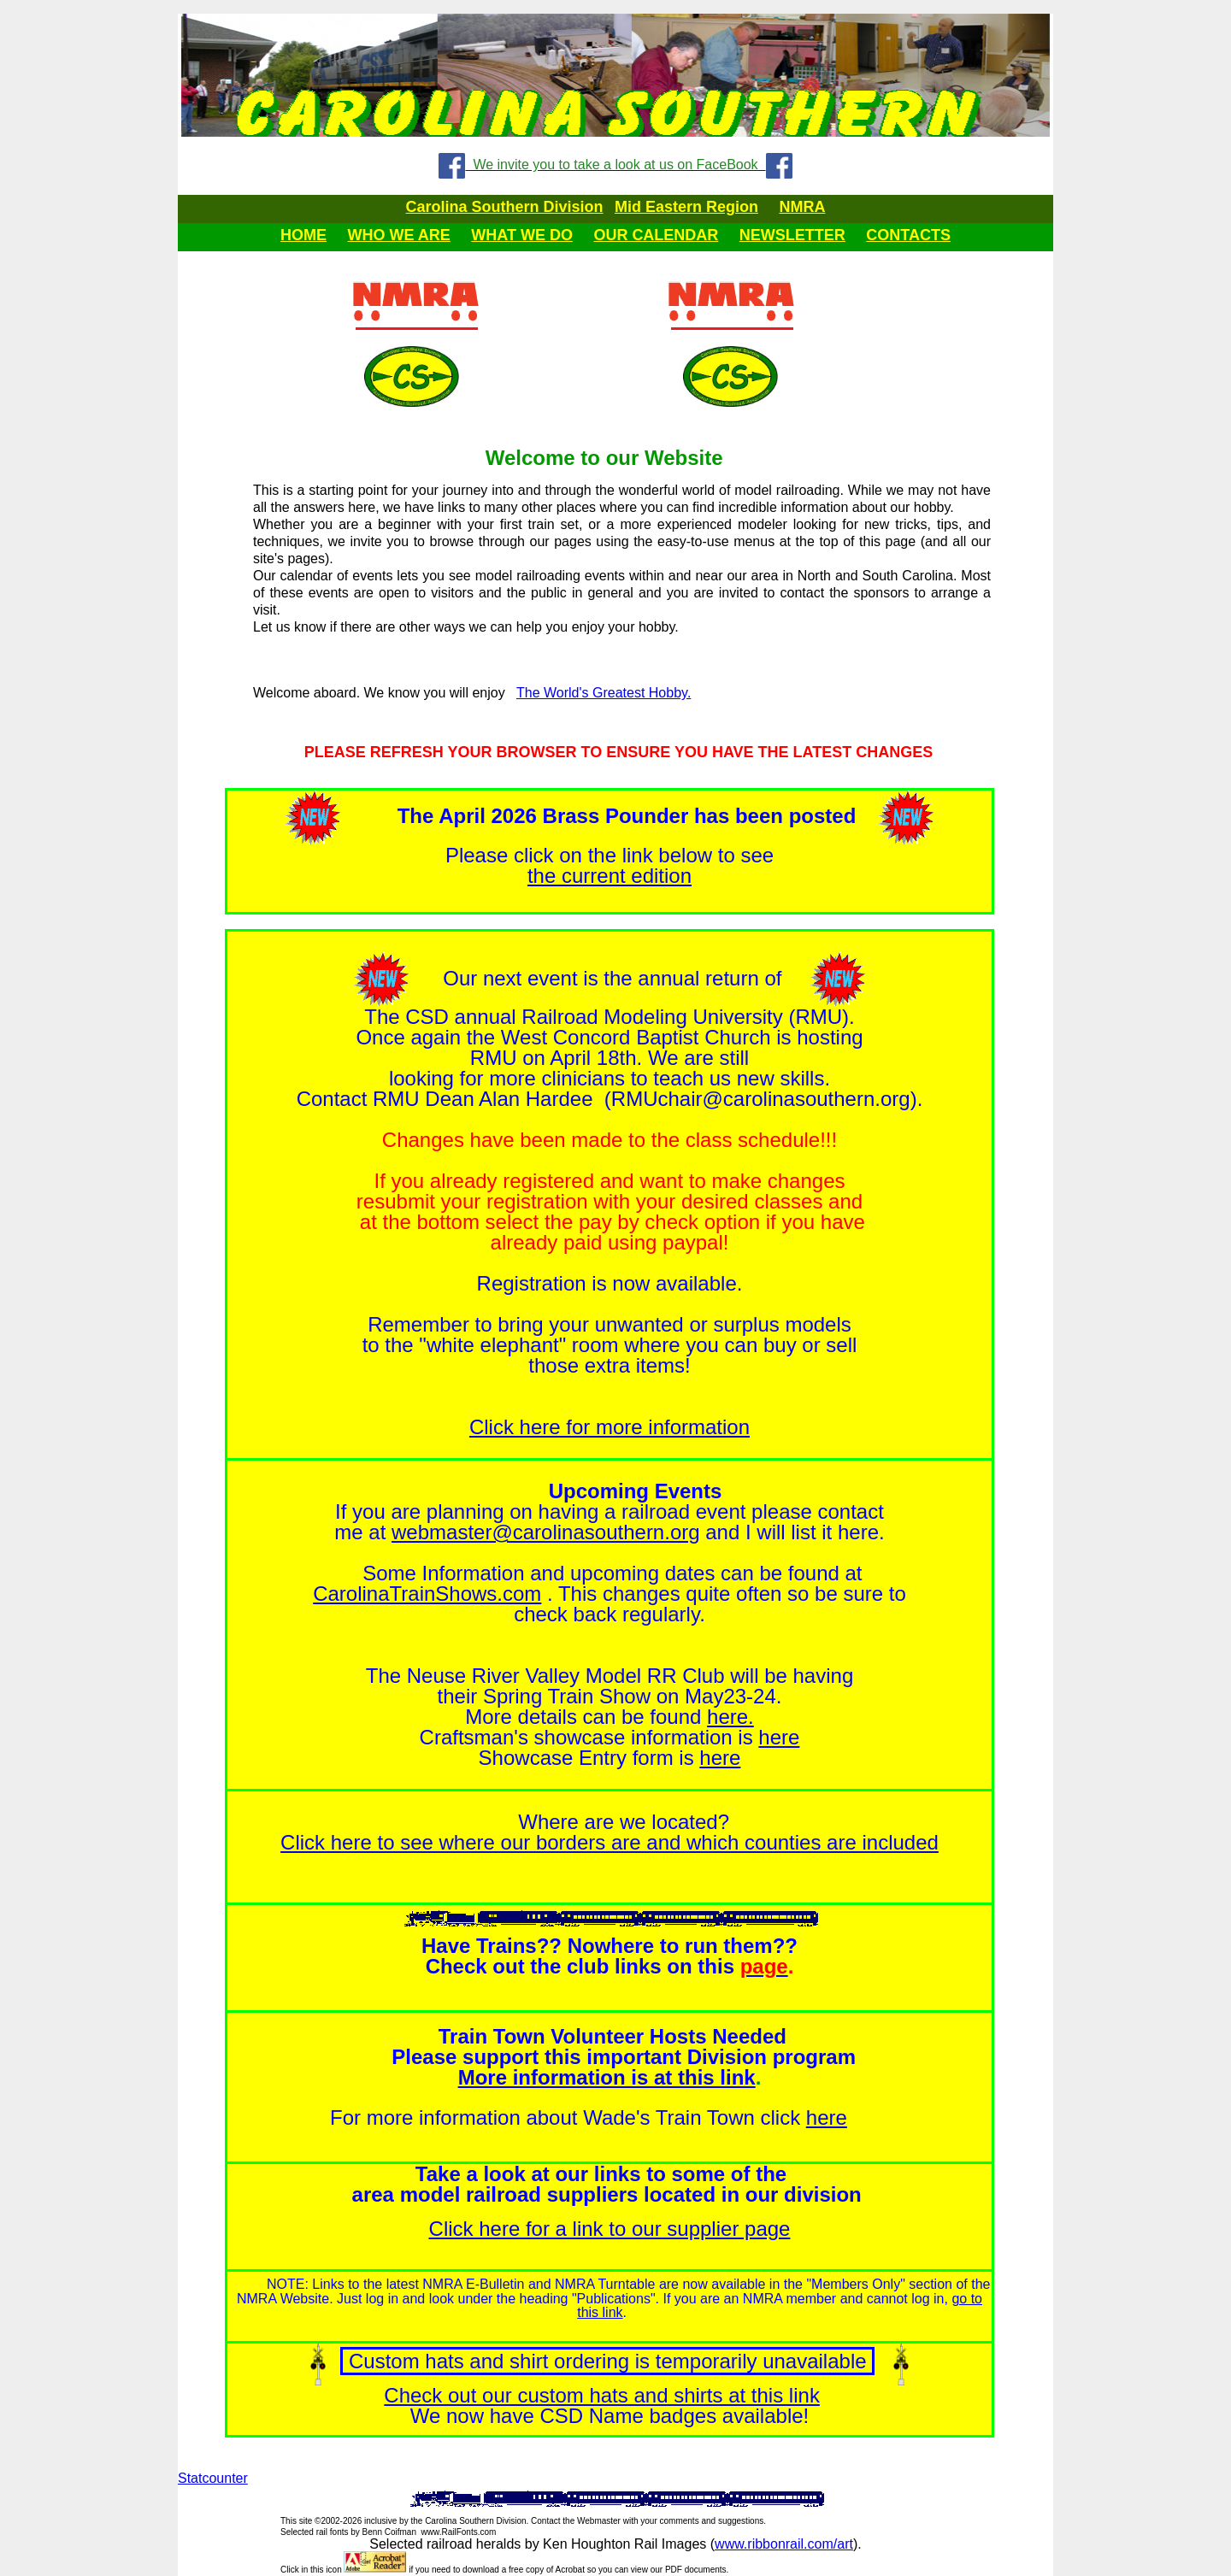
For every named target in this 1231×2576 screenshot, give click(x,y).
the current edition (609, 875)
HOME (303, 235)
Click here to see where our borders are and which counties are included (609, 1842)
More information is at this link (607, 2077)
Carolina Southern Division (505, 206)
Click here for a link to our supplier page (610, 2228)
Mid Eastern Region (686, 206)
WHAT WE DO (522, 235)
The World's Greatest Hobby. (603, 692)
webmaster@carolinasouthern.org (546, 1532)
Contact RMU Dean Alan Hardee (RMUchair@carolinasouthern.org (603, 1098)
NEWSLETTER (792, 235)
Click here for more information (609, 1426)
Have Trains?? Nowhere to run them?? (609, 1945)
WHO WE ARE (398, 235)
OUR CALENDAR (655, 235)
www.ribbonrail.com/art (784, 2544)
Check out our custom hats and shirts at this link (602, 2395)
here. (730, 1716)
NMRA (802, 206)
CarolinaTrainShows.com (427, 1593)
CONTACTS (908, 235)
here (778, 1737)
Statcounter (213, 2478)
